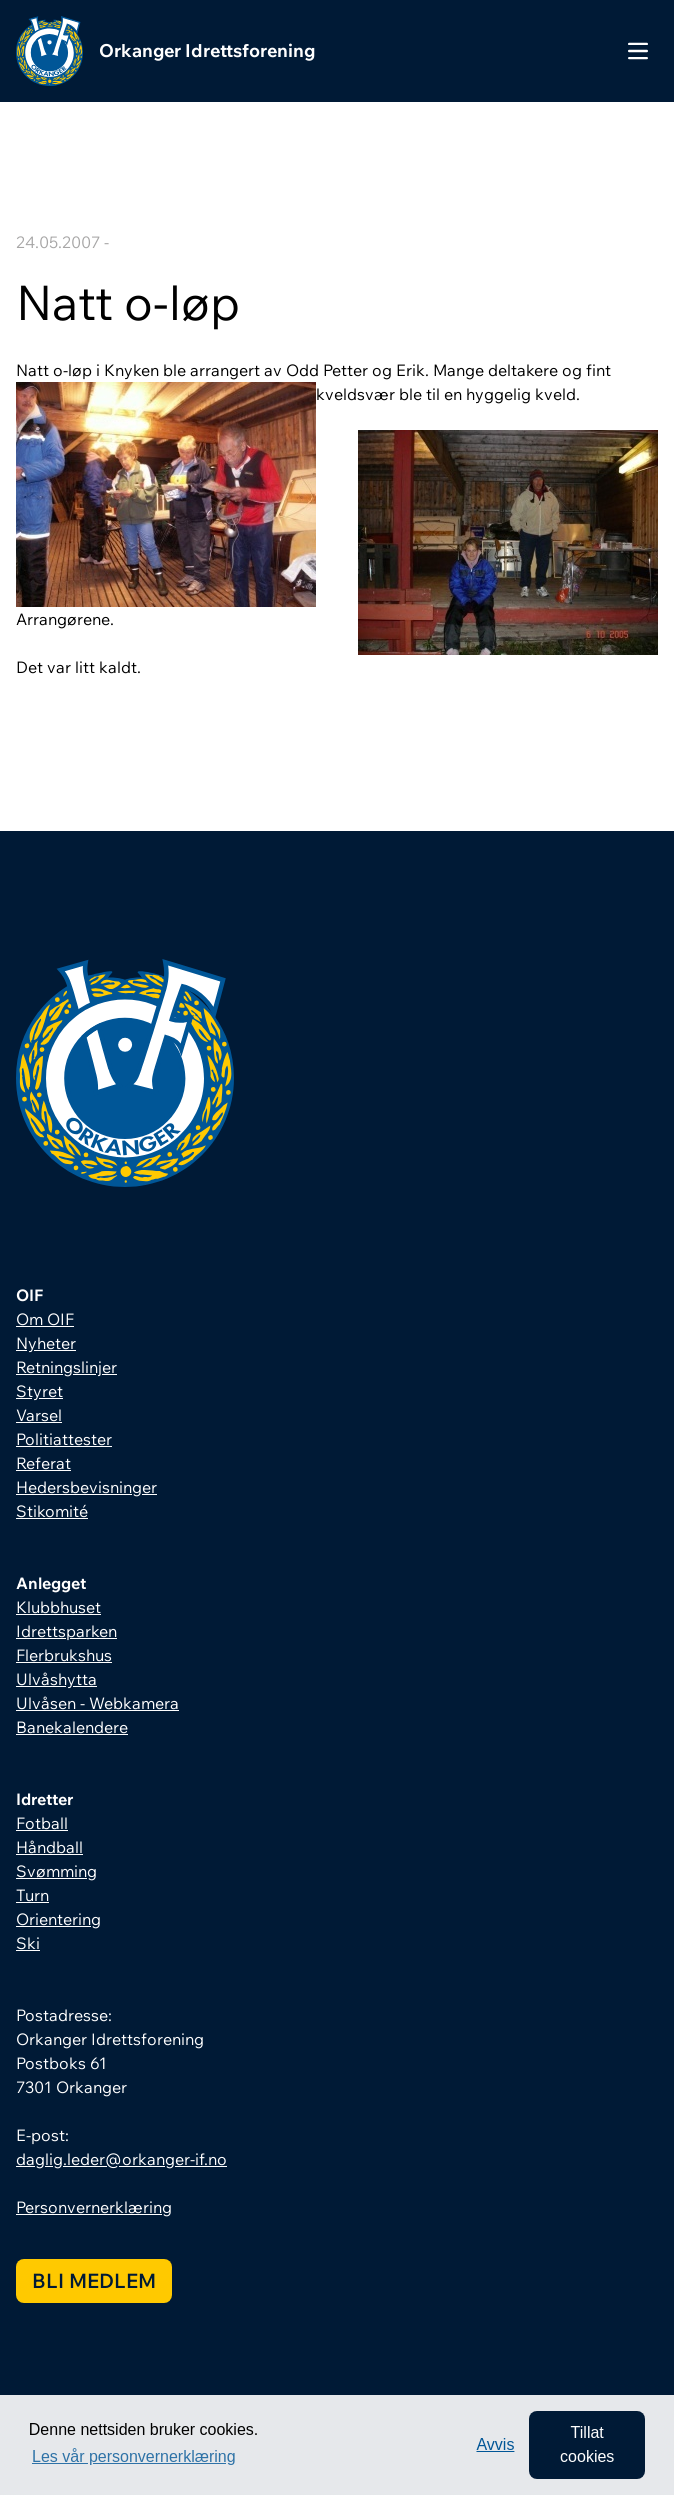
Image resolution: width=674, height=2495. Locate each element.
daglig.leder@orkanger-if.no (121, 2159)
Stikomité (52, 1511)
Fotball (42, 1823)
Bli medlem (94, 2280)
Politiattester (64, 1439)
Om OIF (45, 1319)
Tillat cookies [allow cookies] (587, 2444)
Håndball (49, 1847)
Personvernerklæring (94, 2207)
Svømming (56, 1871)
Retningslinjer (66, 1367)
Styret (39, 1391)
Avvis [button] (495, 2444)
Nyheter (46, 1343)
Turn (32, 1895)
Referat (43, 1463)
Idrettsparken (66, 1631)
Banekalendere (72, 1727)
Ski (28, 1943)
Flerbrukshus (64, 1655)
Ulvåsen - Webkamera (97, 1703)
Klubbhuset (58, 1607)
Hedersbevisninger (86, 1487)
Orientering (58, 1919)
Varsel (39, 1415)
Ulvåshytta (56, 1679)
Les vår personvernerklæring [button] (134, 2456)
